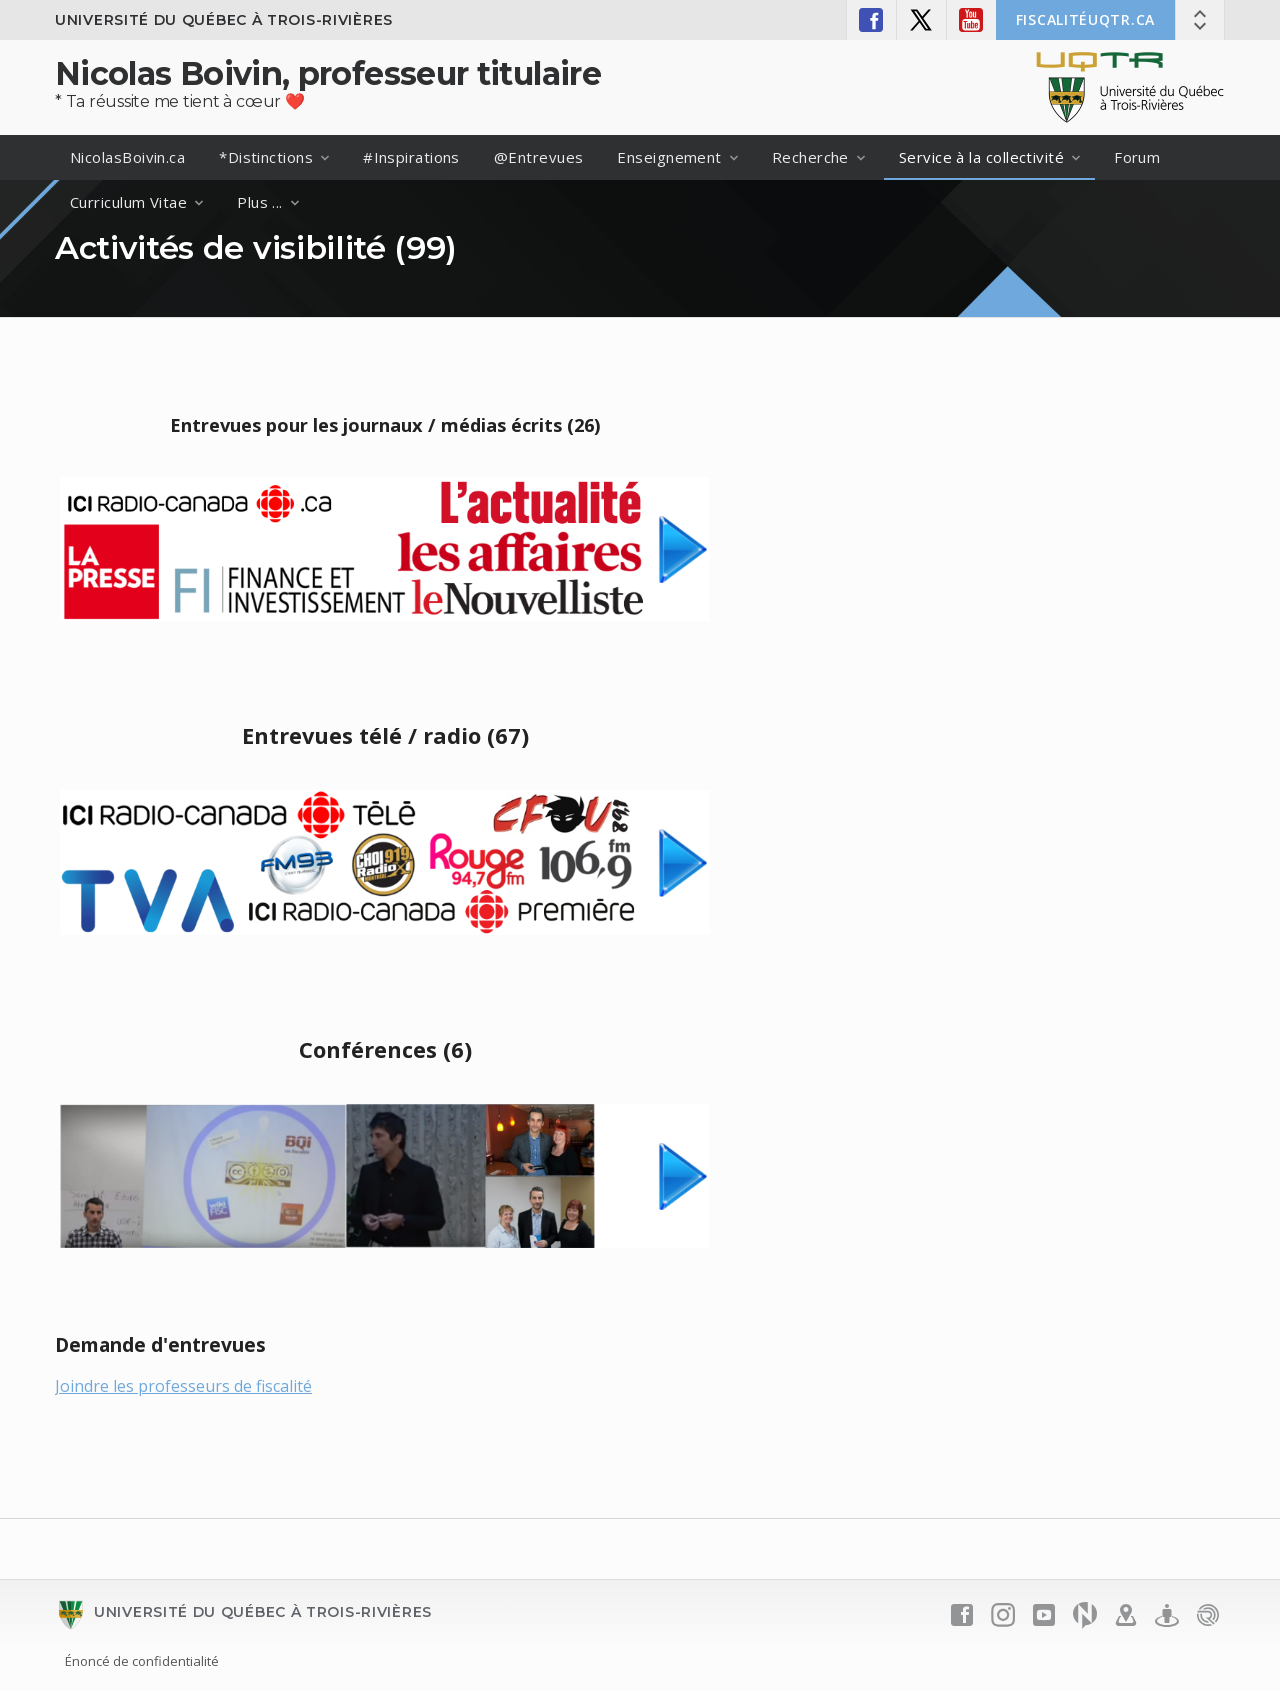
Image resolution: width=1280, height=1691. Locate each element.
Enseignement (669, 157)
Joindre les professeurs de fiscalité (183, 1386)
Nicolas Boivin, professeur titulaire (328, 73)
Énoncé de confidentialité (142, 1661)
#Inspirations (411, 157)
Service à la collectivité (981, 157)
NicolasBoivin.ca (127, 157)
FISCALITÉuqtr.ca (1085, 19)
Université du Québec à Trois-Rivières (224, 20)
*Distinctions (266, 157)
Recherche (810, 157)
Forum (1137, 157)
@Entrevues (539, 157)
